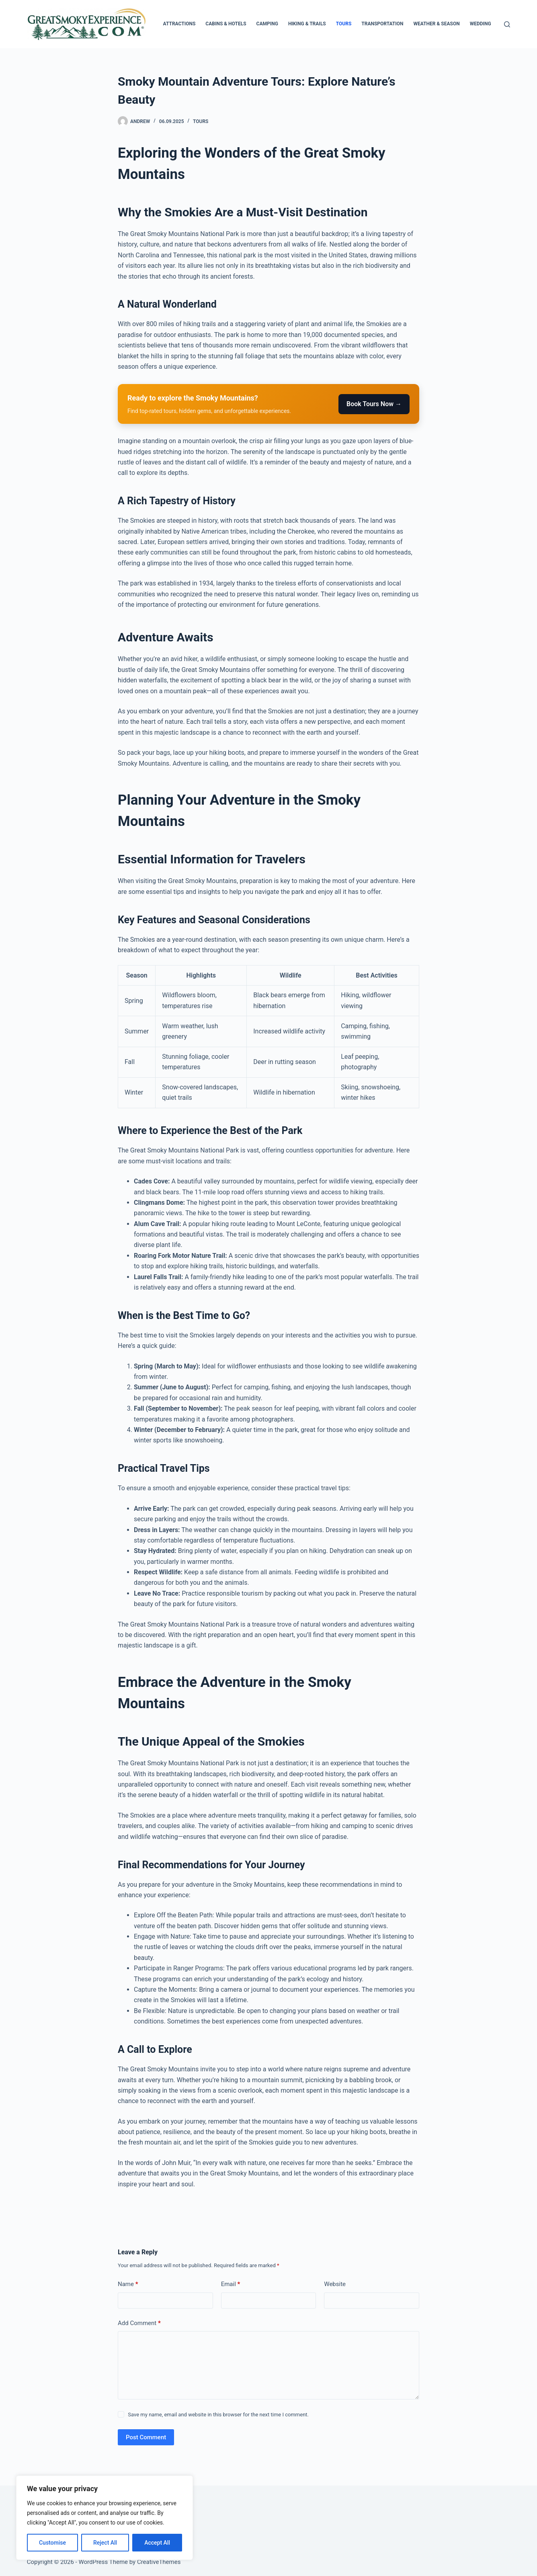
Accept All (157, 2542)
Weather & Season (437, 24)
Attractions (179, 24)
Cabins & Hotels (225, 24)
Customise (52, 2542)
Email (230, 2284)
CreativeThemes (159, 2562)
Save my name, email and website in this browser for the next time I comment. (218, 2415)
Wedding (480, 24)
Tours (344, 24)
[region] (104, 2517)
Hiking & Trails (307, 24)
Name (128, 2284)
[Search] (507, 24)
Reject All (105, 2542)
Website (335, 2284)
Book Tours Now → (374, 404)
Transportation (382, 24)
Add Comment (139, 2323)
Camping (267, 24)
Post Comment (146, 2437)
